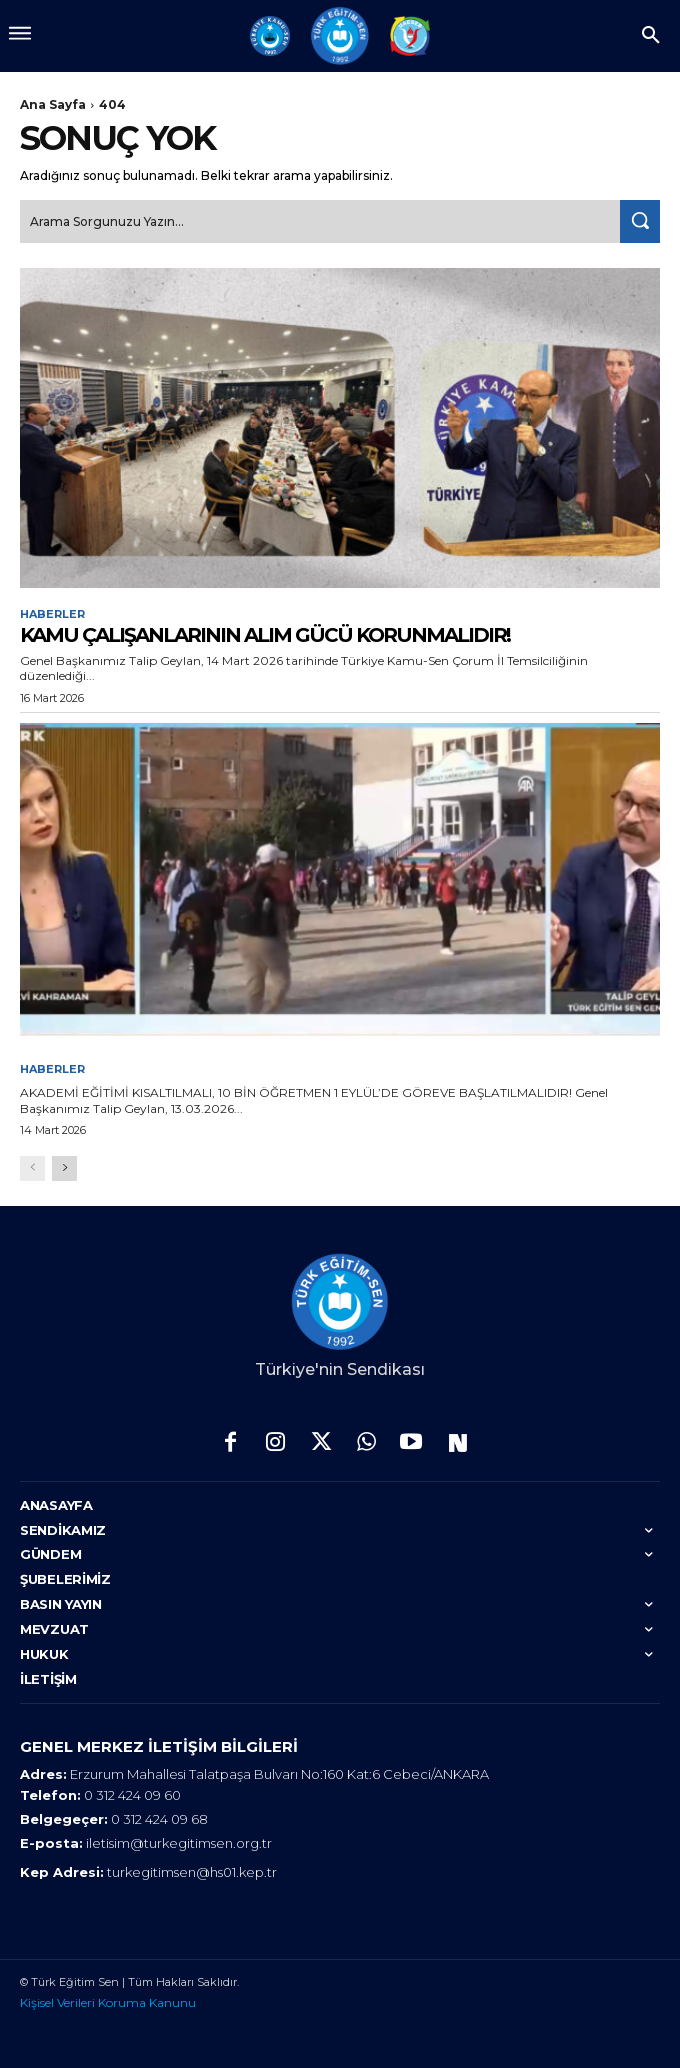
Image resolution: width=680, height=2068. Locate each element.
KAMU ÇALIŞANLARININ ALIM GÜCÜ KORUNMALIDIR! (265, 635)
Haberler (52, 614)
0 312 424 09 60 (132, 1795)
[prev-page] (32, 1168)
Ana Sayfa (53, 104)
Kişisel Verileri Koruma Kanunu (108, 2002)
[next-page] (64, 1168)
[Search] (640, 221)
